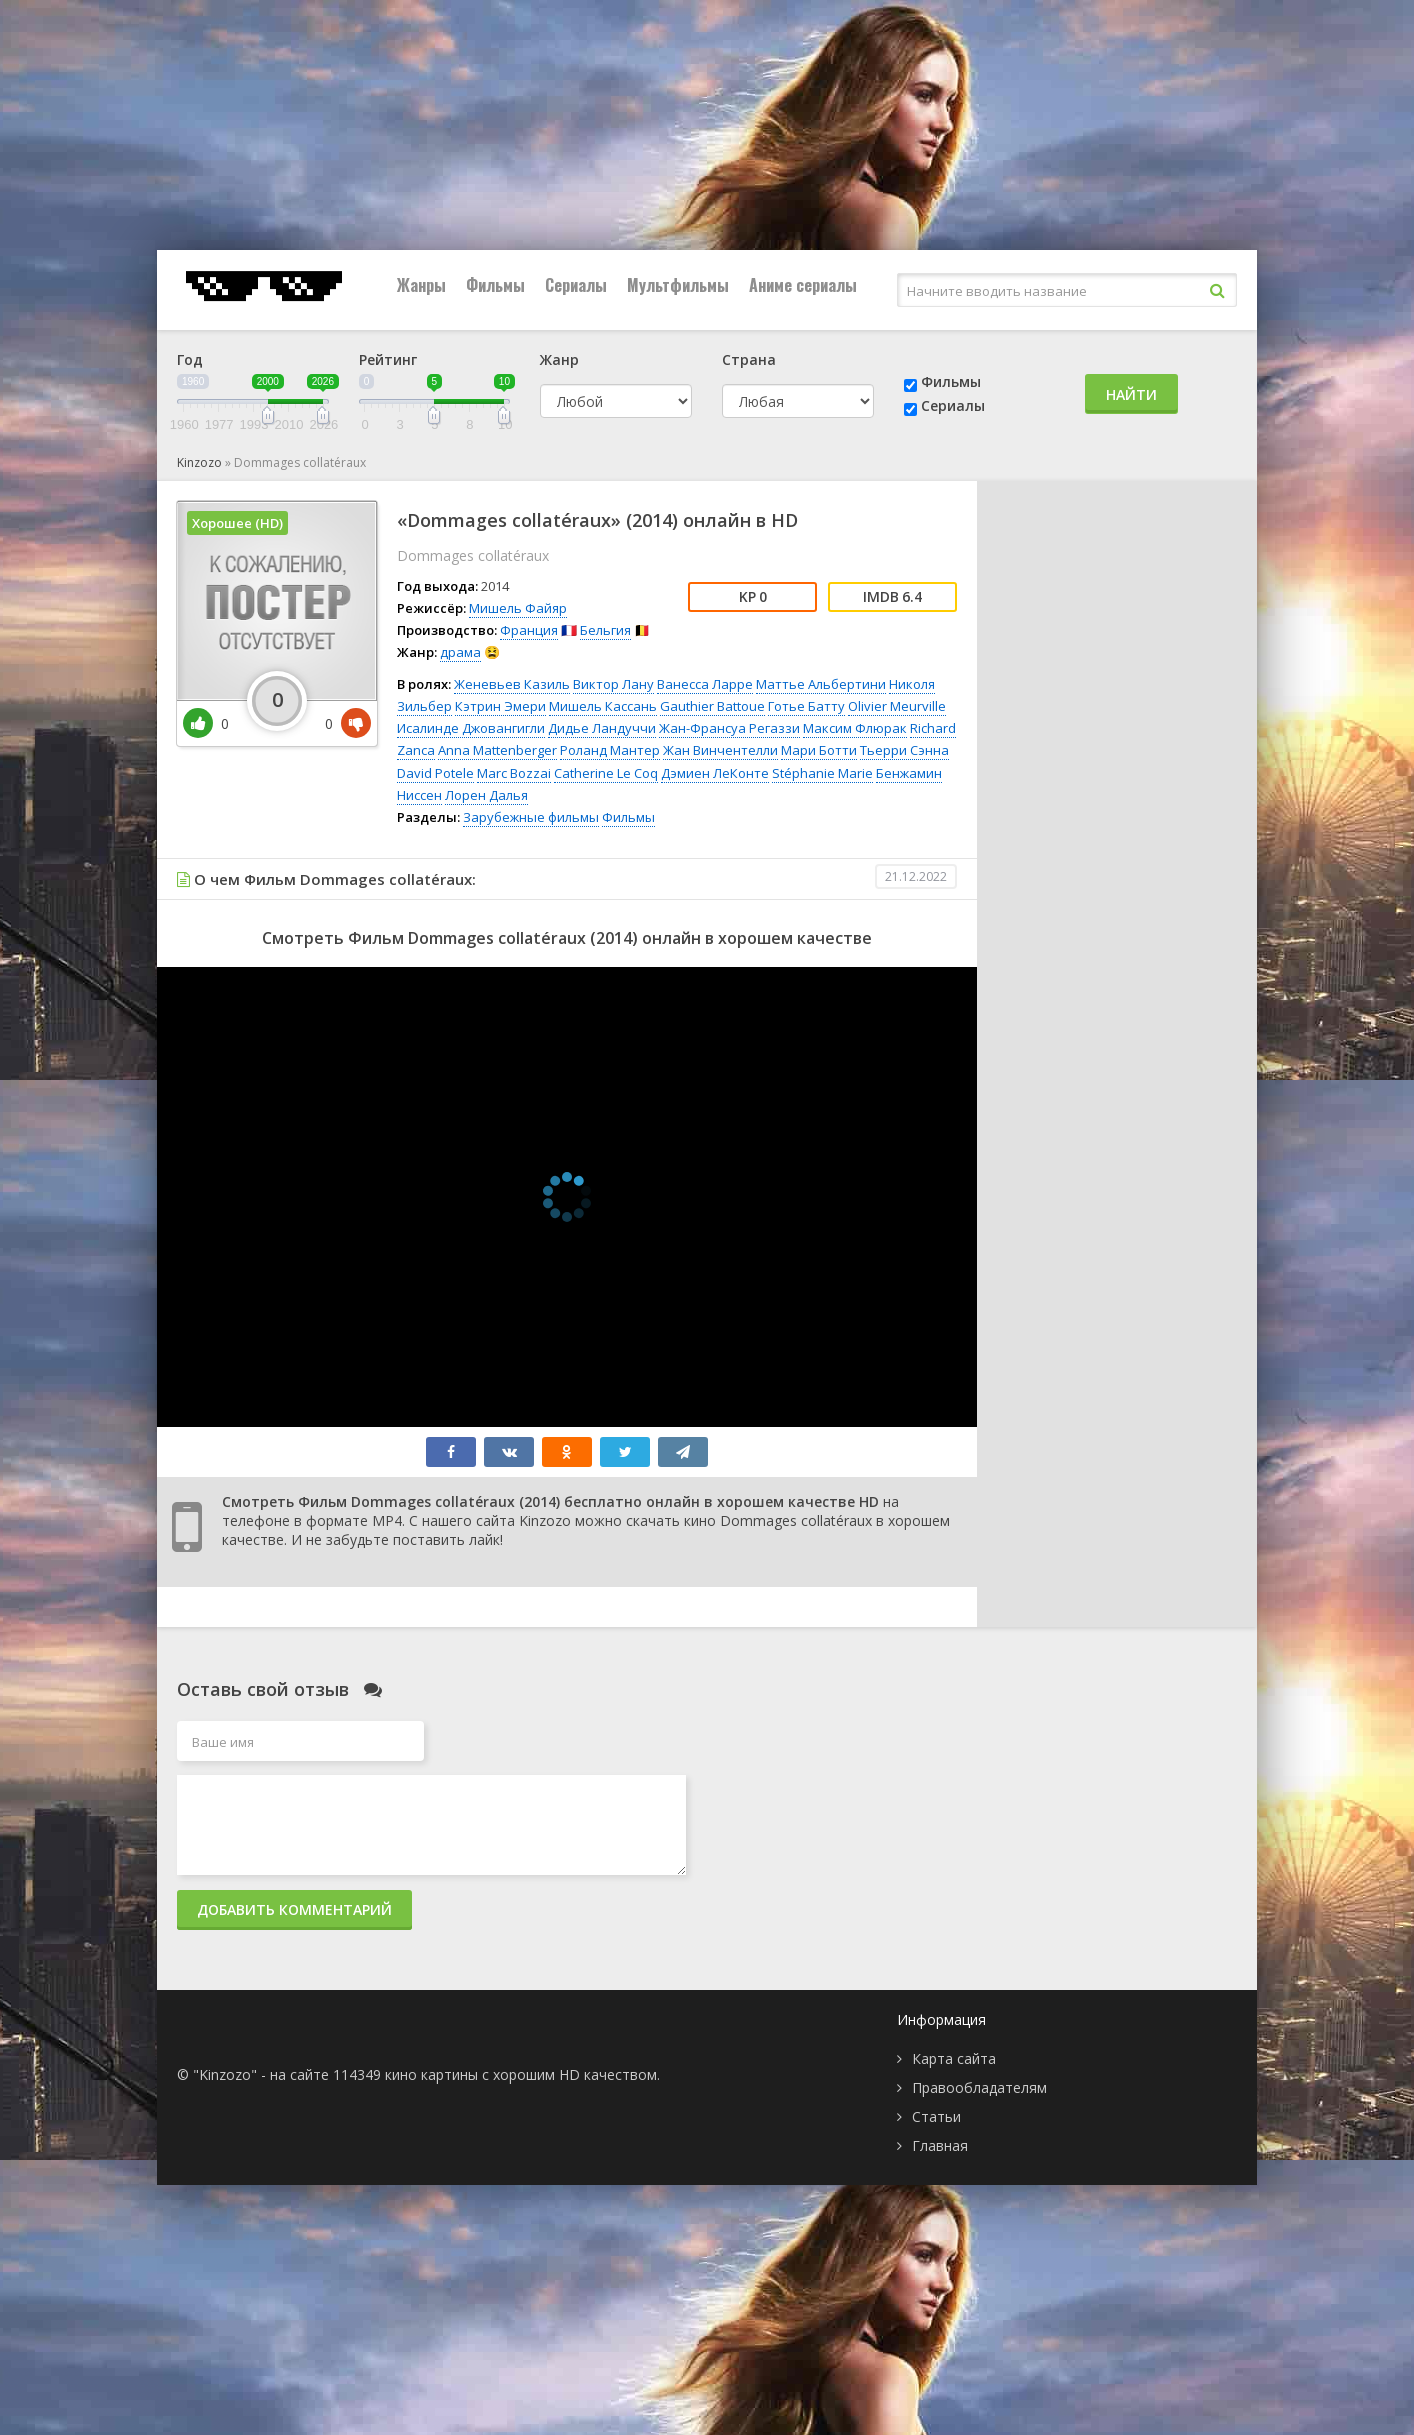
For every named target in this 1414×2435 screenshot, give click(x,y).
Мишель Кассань (603, 706)
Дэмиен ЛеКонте (715, 773)
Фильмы (495, 285)
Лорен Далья (486, 795)
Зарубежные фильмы (531, 817)
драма (460, 652)
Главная (940, 2145)
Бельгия (605, 630)
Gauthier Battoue (712, 706)
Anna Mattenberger (497, 750)
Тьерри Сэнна (904, 750)
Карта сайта (954, 2058)
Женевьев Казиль (512, 684)
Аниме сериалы (803, 285)
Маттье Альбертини (821, 684)
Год (190, 359)
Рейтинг (388, 359)
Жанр (559, 359)
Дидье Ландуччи (602, 728)
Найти (1131, 394)
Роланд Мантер (610, 750)
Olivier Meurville (897, 706)
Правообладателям (979, 2087)
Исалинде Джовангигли (471, 728)
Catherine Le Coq (606, 773)
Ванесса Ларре (705, 684)
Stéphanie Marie (822, 773)
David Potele (435, 773)
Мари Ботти (819, 750)
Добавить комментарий (294, 1909)
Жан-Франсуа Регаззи (729, 728)
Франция (529, 630)
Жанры (421, 285)
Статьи (936, 2116)
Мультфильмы (678, 285)
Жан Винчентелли (720, 750)
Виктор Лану (613, 684)
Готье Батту (806, 706)
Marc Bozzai (514, 773)
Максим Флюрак (855, 728)
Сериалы (576, 285)
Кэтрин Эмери (500, 706)
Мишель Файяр (518, 608)
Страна (749, 359)
